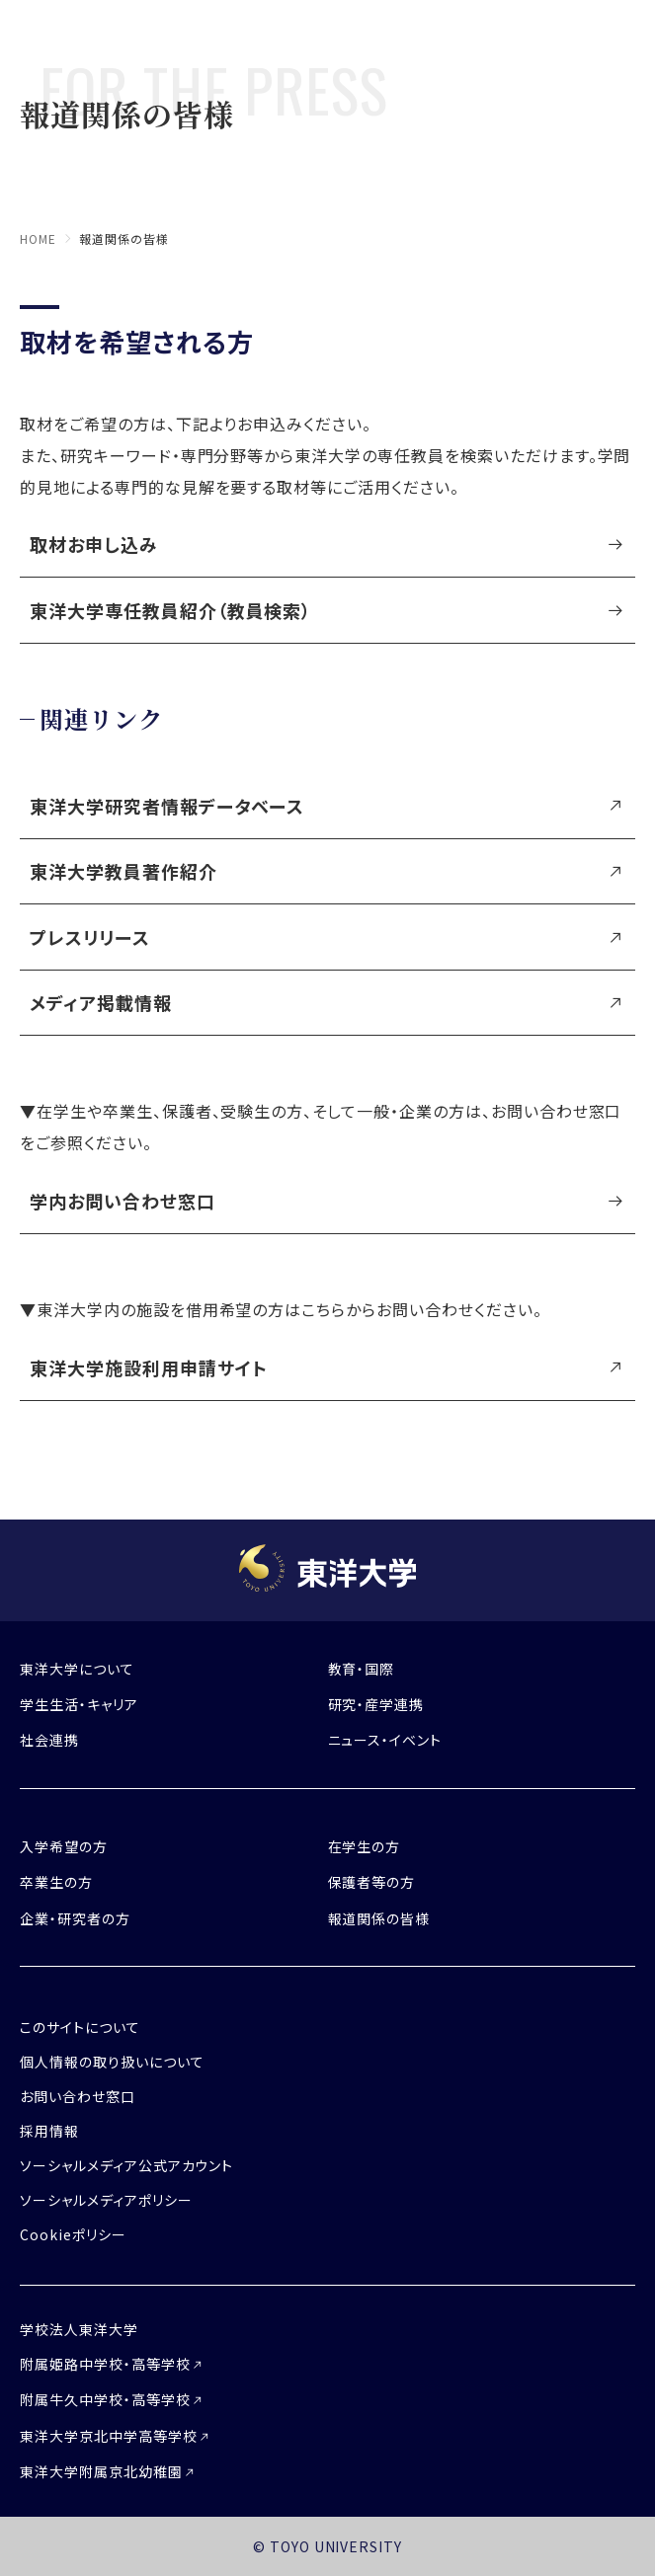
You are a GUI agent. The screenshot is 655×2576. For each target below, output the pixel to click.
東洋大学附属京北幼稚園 (101, 2471)
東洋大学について (77, 1668)
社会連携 (49, 1740)
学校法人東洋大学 (79, 2329)
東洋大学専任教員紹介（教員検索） (170, 610)
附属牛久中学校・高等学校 (105, 2399)
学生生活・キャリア (79, 1704)
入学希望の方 (64, 1846)
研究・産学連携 (376, 1704)
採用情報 (49, 2131)
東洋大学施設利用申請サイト (148, 1367)
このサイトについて (80, 2027)
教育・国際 (361, 1668)
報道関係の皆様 (379, 1918)
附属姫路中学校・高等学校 (105, 2364)
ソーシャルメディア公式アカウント (126, 2165)
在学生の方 (364, 1846)
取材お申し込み (94, 544)
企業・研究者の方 (75, 1918)
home (38, 238)
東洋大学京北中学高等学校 (109, 2436)
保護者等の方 (372, 1882)
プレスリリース (90, 937)
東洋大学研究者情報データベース (167, 806)
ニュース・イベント (385, 1740)
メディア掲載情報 (101, 1002)
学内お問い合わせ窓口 (122, 1200)
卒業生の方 (56, 1882)
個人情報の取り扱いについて (112, 2061)
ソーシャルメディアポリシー (106, 2200)
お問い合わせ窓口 (77, 2096)
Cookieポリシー (73, 2234)
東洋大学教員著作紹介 (123, 871)
